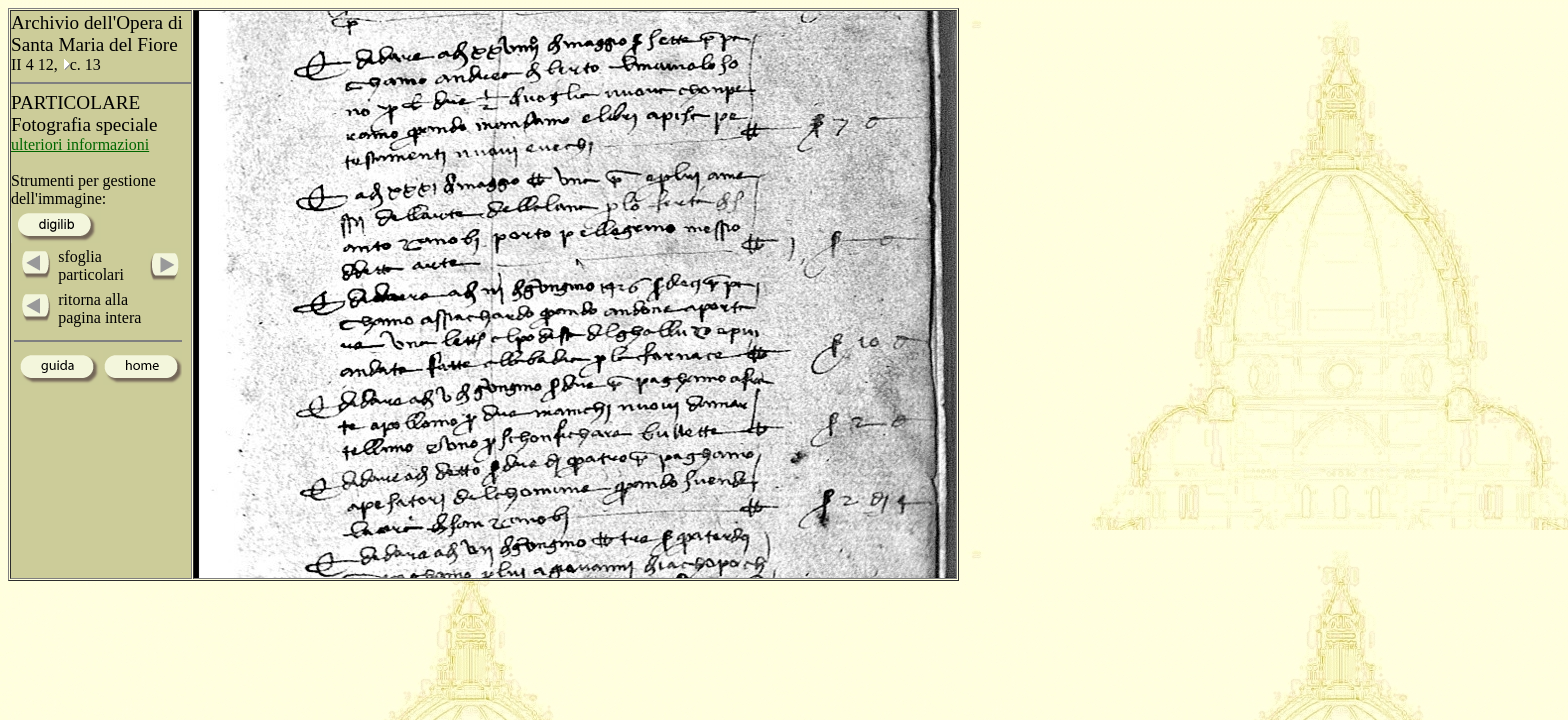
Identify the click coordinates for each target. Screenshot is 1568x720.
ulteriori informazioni (80, 144)
